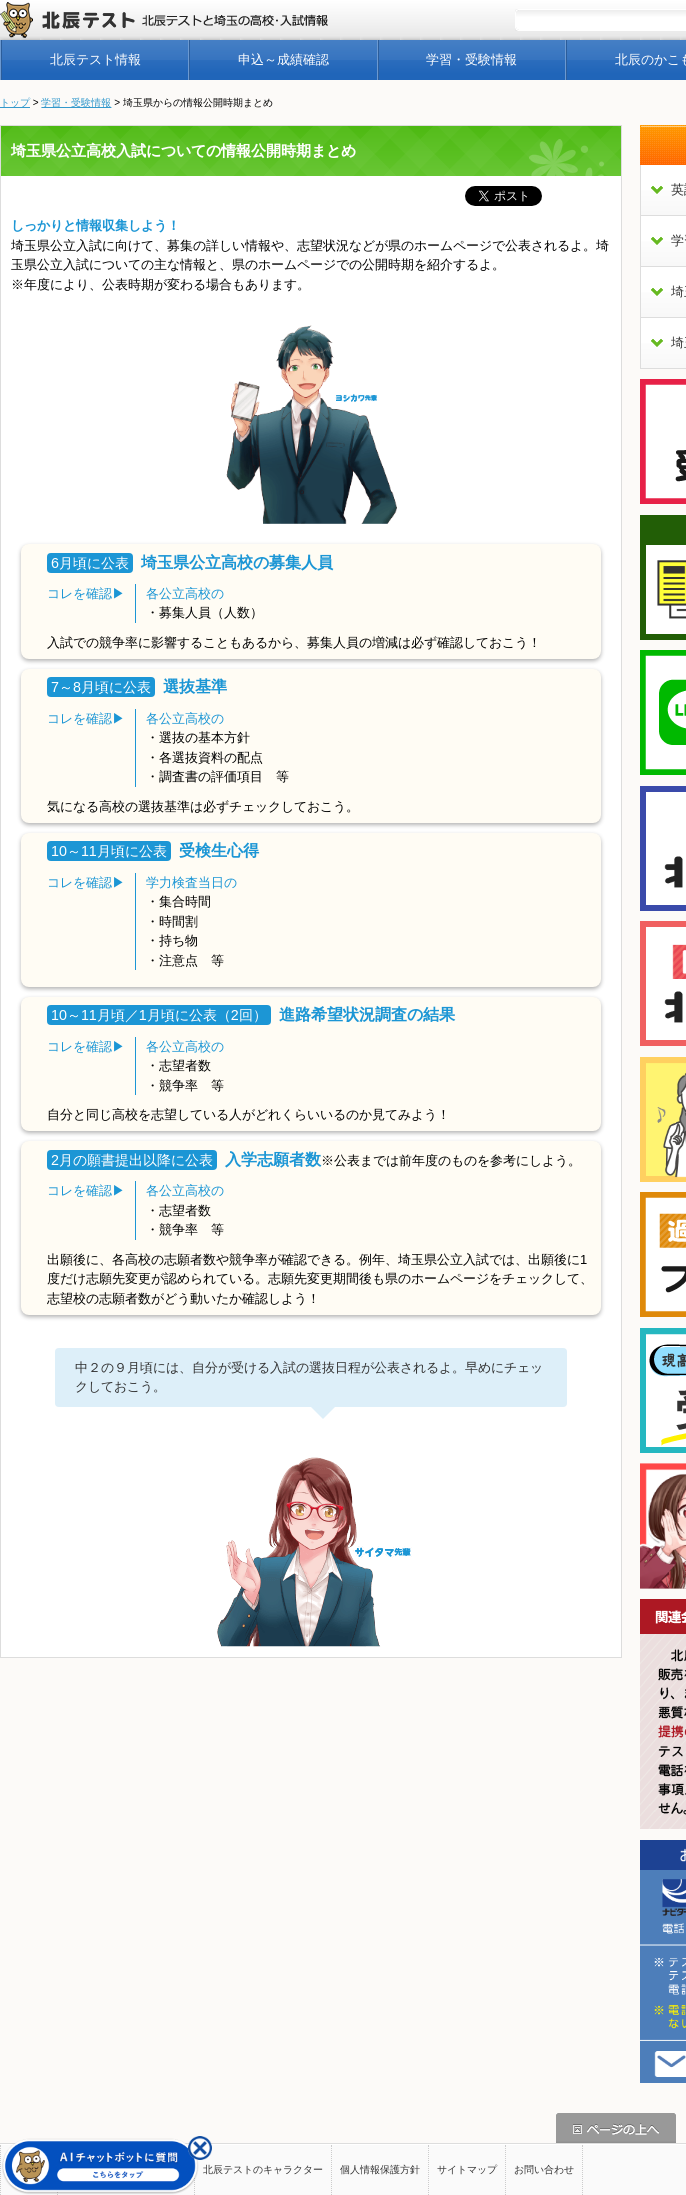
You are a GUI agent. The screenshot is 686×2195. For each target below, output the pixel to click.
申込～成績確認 (283, 59)
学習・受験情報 (471, 59)
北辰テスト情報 (95, 59)
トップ (15, 102)
